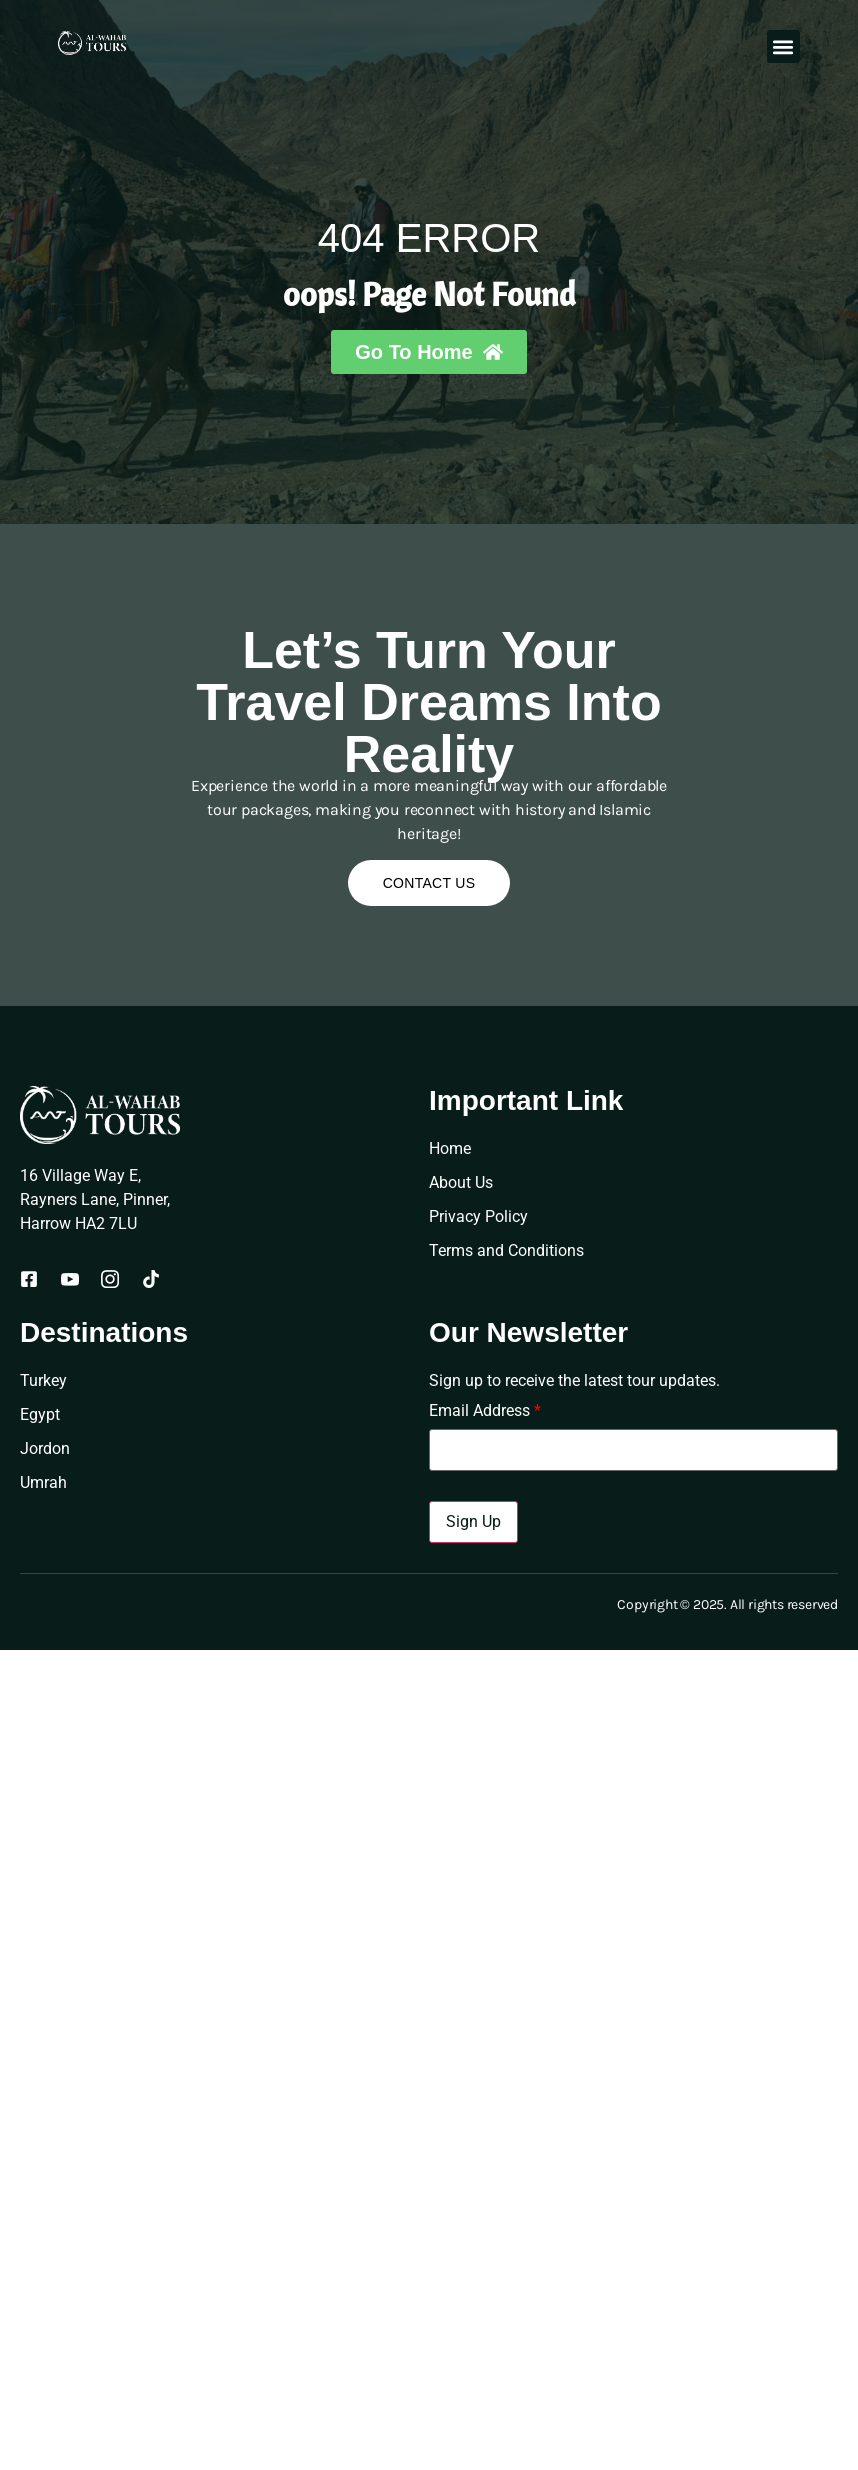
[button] (783, 46)
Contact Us (429, 883)
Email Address (485, 1411)
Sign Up (473, 1521)
